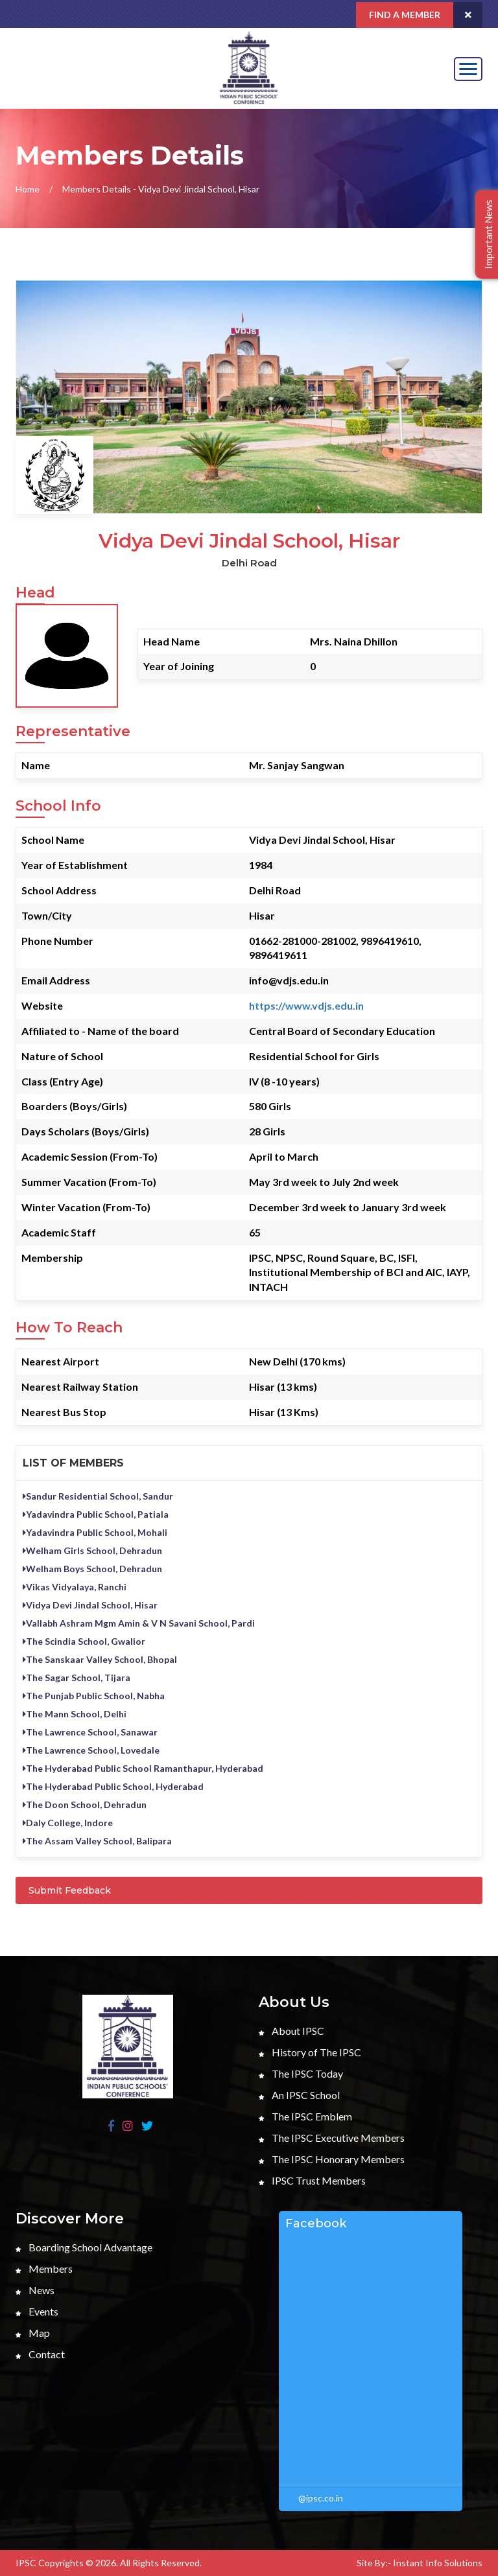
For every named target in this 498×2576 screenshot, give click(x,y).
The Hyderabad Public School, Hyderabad (113, 1786)
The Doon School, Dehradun (85, 1804)
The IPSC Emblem (305, 2116)
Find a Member (404, 14)
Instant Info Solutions (437, 2562)
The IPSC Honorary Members (332, 2159)
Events (37, 2311)
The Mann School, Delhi (74, 1713)
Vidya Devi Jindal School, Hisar (90, 1604)
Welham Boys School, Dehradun (92, 1568)
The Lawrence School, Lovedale (91, 1750)
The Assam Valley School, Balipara (97, 1840)
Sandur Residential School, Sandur (98, 1496)
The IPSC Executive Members (332, 2137)
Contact (40, 2354)
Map (33, 2333)
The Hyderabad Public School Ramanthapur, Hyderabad (143, 1768)
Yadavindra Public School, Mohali (95, 1532)
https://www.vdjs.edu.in (306, 1005)
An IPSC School (299, 2095)
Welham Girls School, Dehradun (92, 1550)
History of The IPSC (310, 2052)
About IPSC (291, 2031)
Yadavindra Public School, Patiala (96, 1514)
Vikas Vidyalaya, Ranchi (74, 1586)
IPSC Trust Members (312, 2180)
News (35, 2290)
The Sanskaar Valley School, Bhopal (100, 1659)
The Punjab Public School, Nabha (94, 1695)
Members (44, 2268)
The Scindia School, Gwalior (84, 1641)
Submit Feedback (70, 1890)
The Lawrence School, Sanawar (90, 1731)
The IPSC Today (301, 2073)
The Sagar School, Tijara (76, 1677)
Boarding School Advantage (84, 2247)
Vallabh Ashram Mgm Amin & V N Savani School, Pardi (139, 1623)
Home (28, 188)
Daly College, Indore (68, 1822)
